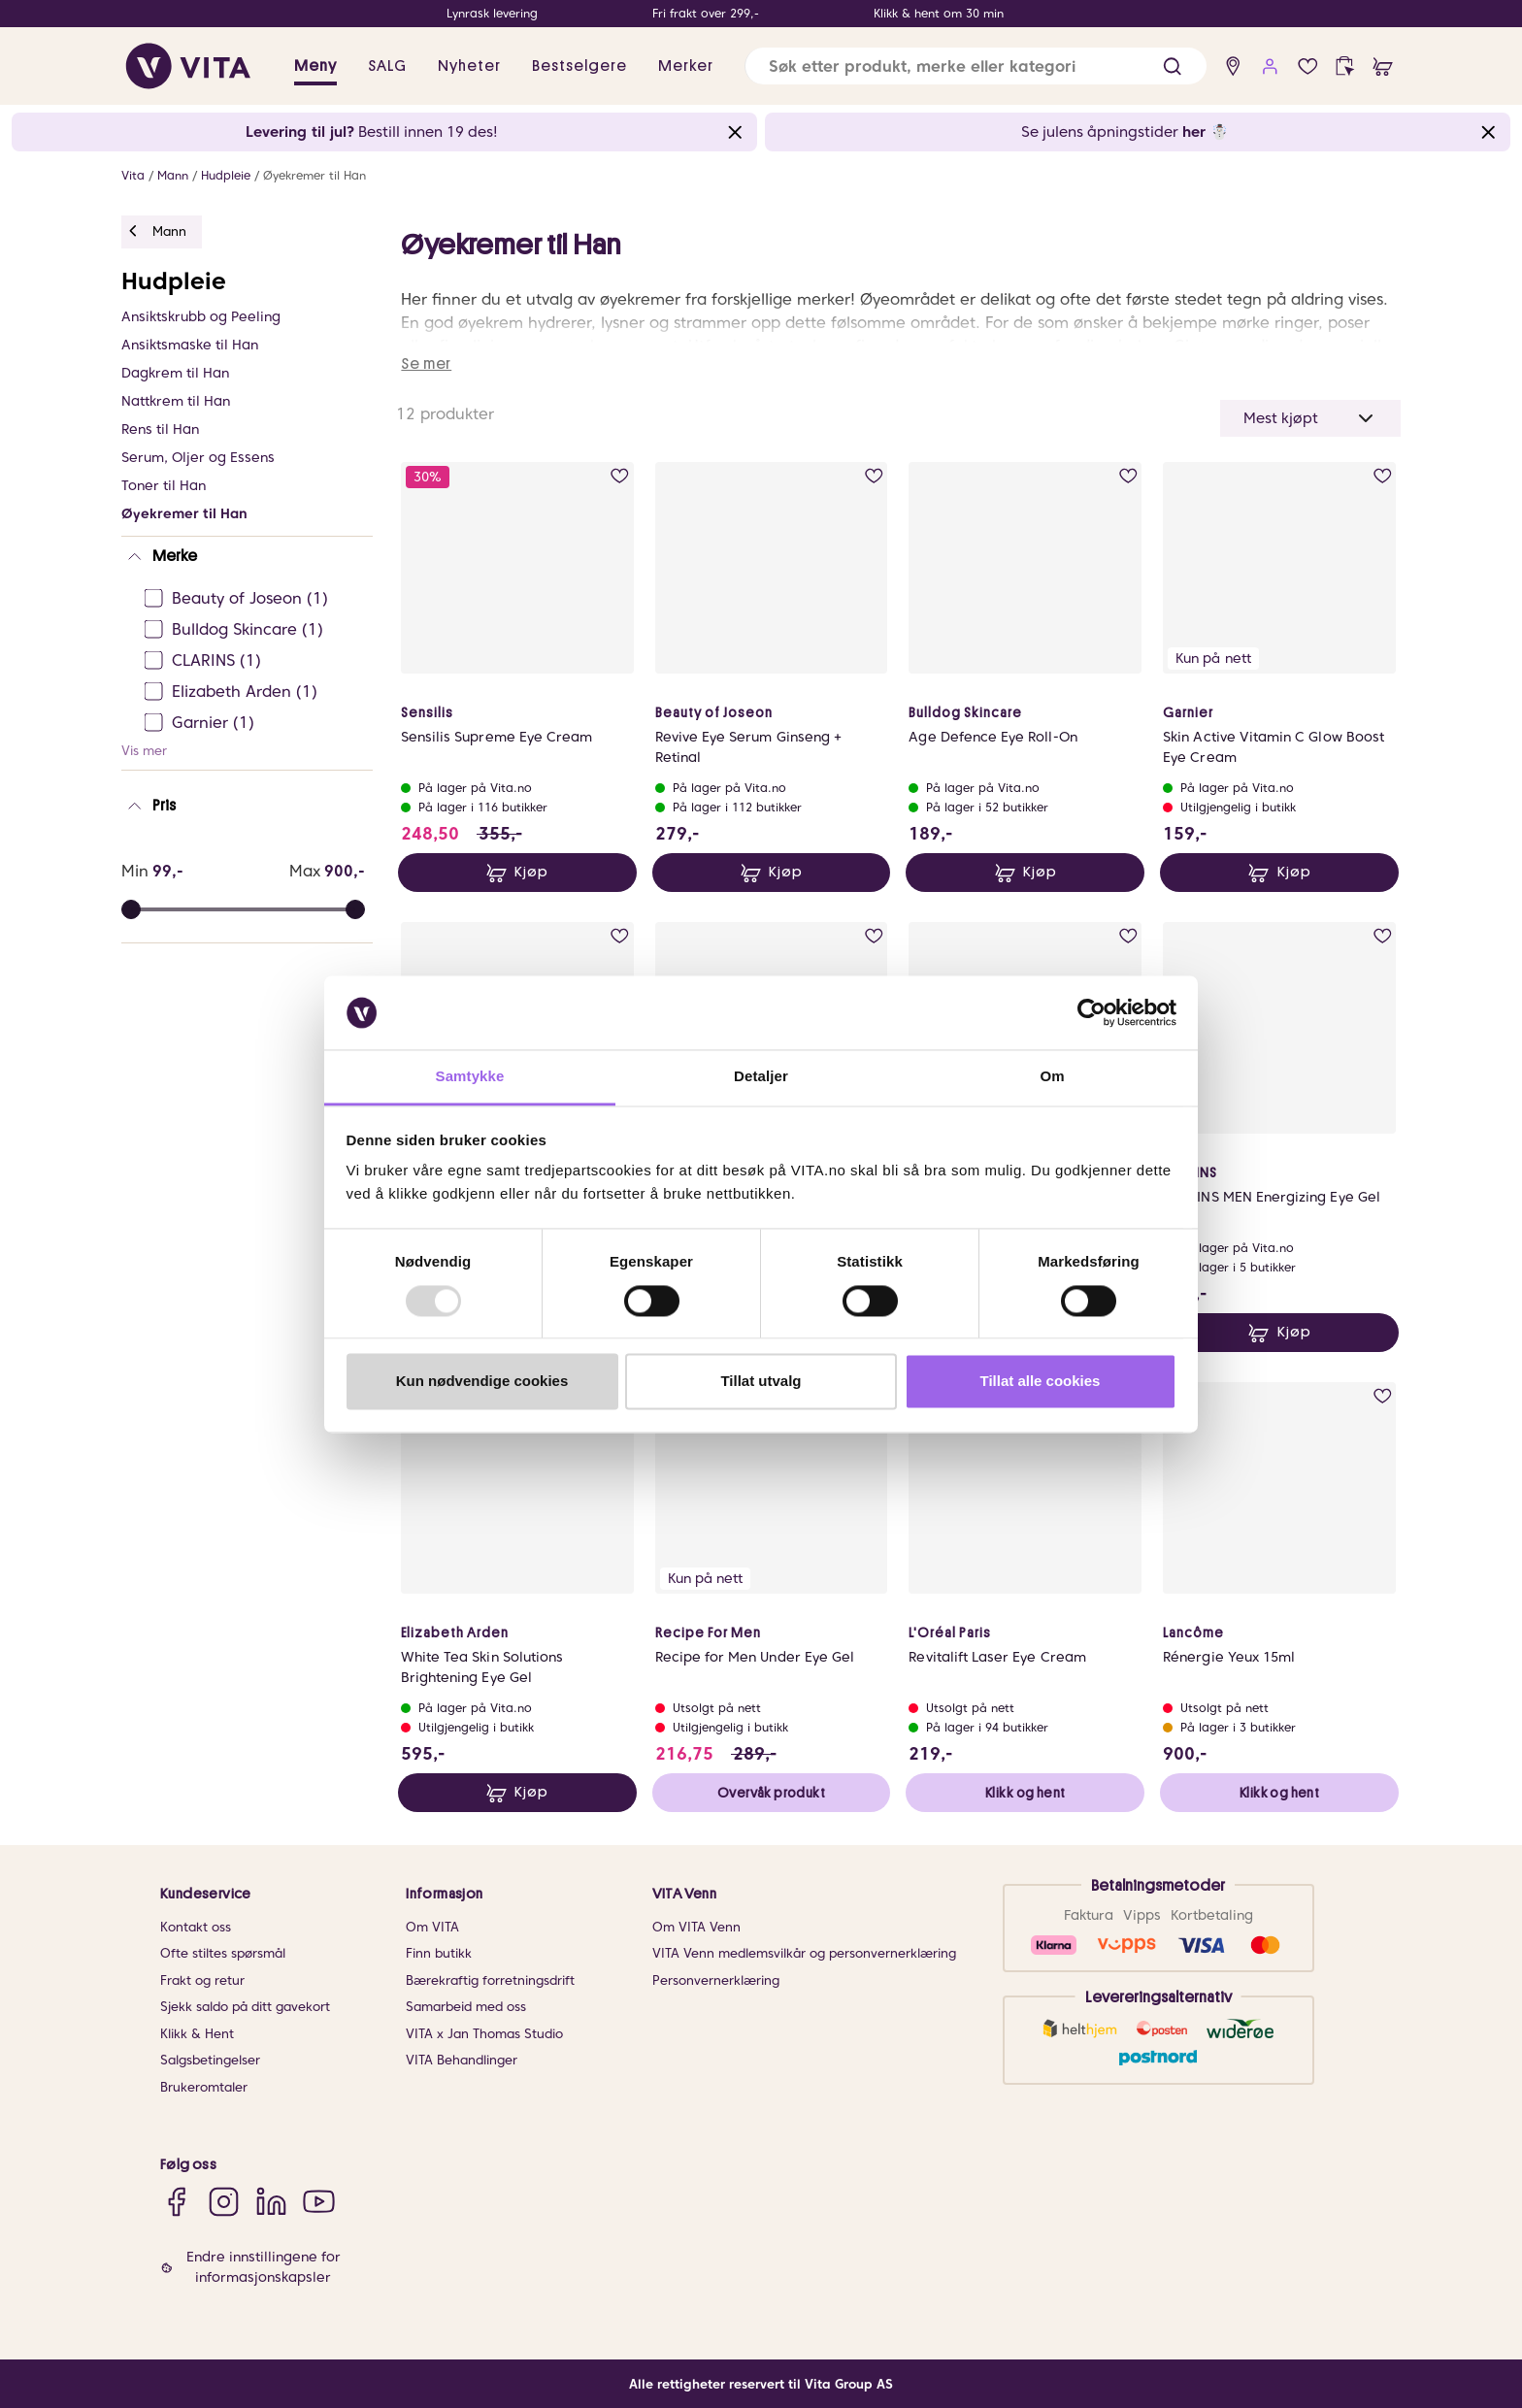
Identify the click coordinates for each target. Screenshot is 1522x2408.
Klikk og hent (1025, 1792)
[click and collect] (1345, 66)
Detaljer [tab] (761, 1077)
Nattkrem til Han (175, 401)
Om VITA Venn (696, 1927)
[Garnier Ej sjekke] (253, 723)
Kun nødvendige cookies (482, 1381)
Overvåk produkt (771, 1792)
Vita (133, 175)
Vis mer (144, 750)
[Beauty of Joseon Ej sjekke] (253, 598)
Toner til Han (163, 485)
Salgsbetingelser (210, 2060)
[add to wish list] (620, 476)
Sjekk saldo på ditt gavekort (245, 2006)
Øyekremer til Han (314, 175)
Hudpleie (225, 175)
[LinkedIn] (271, 2202)
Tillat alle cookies (1040, 1381)
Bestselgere (579, 66)
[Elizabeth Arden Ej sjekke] (253, 692)
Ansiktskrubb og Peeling (201, 316)
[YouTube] (319, 2202)
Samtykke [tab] (470, 1077)
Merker (685, 66)
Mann (172, 175)
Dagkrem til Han (175, 372)
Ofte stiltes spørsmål (222, 1953)
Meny (315, 66)
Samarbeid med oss (466, 2006)
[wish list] (1308, 66)
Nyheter (469, 66)
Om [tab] (1052, 1077)
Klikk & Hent (197, 2034)
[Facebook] (176, 2202)
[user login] (1270, 66)
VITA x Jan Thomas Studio (484, 2034)
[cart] (1383, 66)
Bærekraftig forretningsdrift (490, 1980)
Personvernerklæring (715, 1980)
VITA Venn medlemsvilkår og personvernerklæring (804, 1953)
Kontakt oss (195, 1927)
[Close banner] (735, 132)
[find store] (1233, 66)
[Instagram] (224, 2202)
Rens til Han (160, 429)
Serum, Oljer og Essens (198, 457)
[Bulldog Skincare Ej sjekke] (253, 629)
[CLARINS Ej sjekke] (253, 660)
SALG (387, 66)
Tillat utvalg (760, 1381)
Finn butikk (439, 1953)
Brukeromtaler (204, 2087)
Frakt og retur (202, 1980)
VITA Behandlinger (461, 2060)
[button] (1172, 66)
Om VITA (432, 1927)
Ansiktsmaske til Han (189, 344)
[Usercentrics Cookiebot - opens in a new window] (1091, 1012)
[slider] (355, 909)
